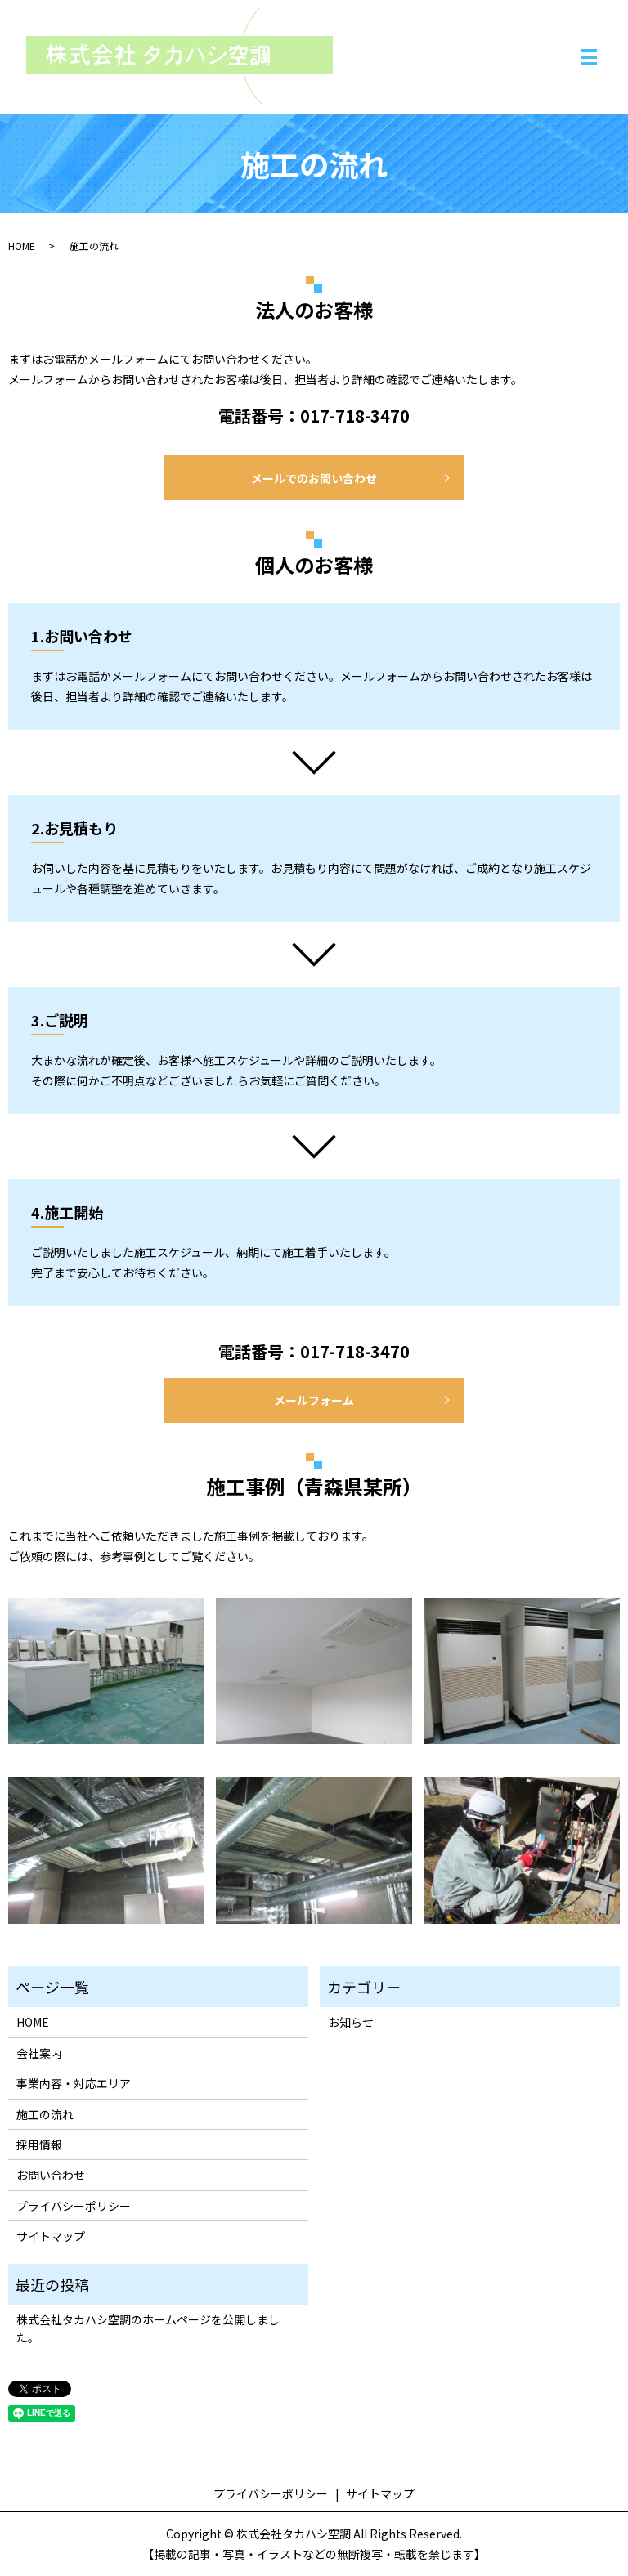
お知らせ (351, 2022)
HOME (21, 246)
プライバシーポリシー (73, 2206)
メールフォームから (391, 676)
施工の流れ (45, 2114)
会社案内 (39, 2053)
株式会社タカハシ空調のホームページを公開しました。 (148, 2328)
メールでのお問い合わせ (314, 478)
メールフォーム (314, 1400)
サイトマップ (50, 2236)
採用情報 (39, 2144)
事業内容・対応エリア (73, 2083)
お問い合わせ (50, 2175)
